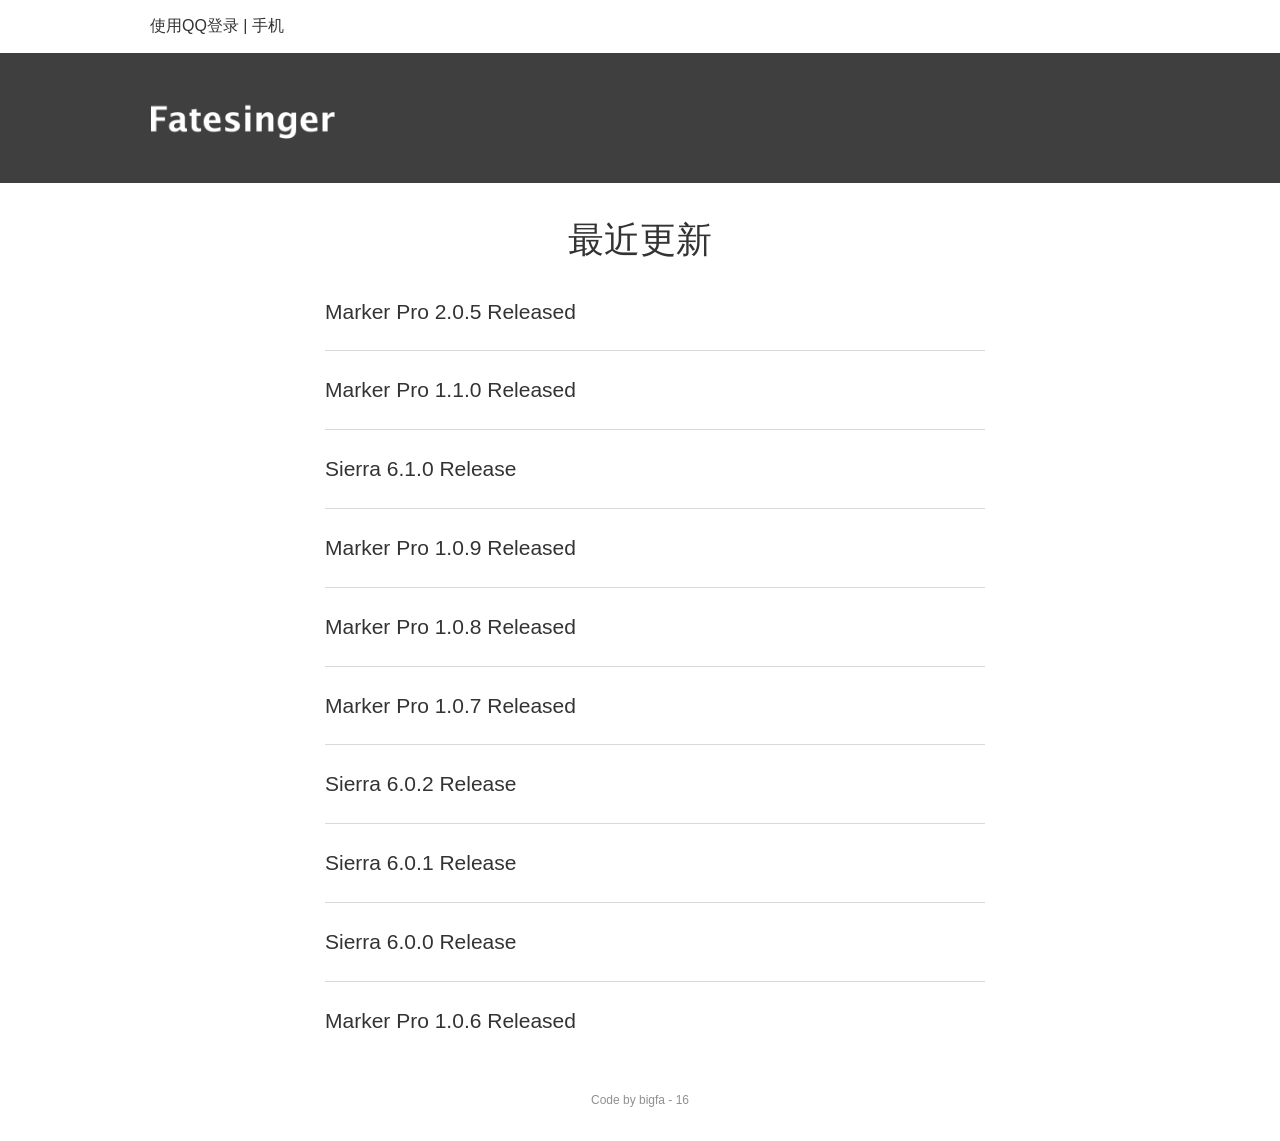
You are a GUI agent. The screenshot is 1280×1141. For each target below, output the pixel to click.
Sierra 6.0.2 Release (420, 783)
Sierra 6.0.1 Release (420, 862)
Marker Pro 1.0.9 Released (450, 547)
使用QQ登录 (194, 25)
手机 (268, 25)
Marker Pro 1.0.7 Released (450, 705)
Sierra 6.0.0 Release (420, 941)
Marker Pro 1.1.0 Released (450, 389)
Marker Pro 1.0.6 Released (450, 1020)
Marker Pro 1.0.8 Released (450, 626)
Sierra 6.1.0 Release (420, 468)
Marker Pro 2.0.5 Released (450, 311)
